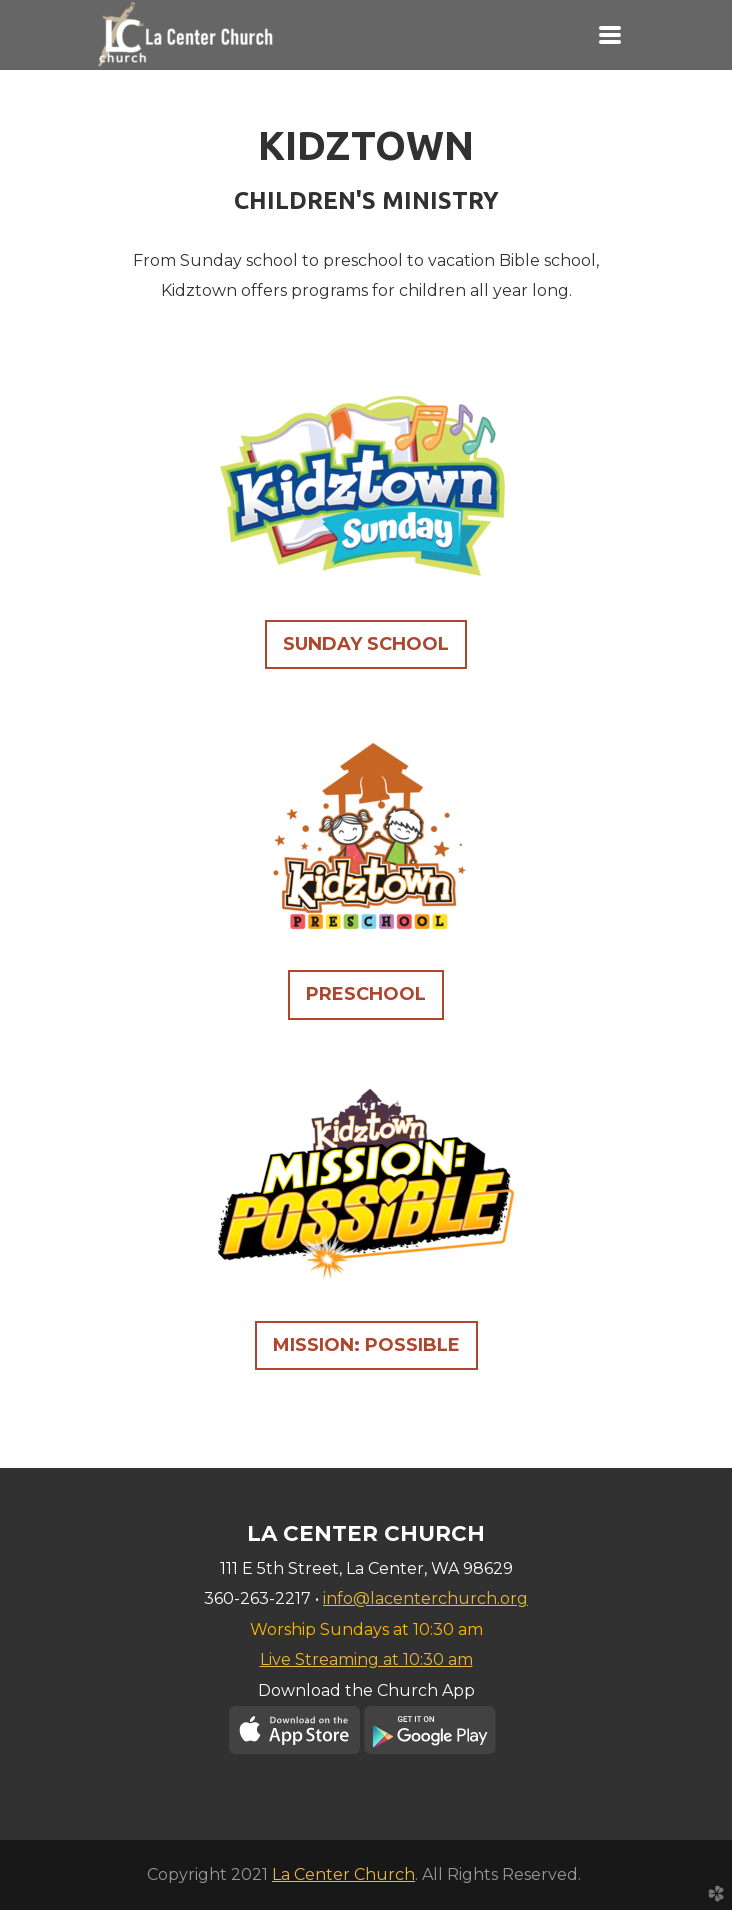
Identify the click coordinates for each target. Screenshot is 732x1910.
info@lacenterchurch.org (425, 1598)
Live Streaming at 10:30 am (366, 1659)
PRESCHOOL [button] (366, 994)
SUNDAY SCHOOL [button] (366, 644)
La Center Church (343, 1874)
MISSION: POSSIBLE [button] (366, 1345)
